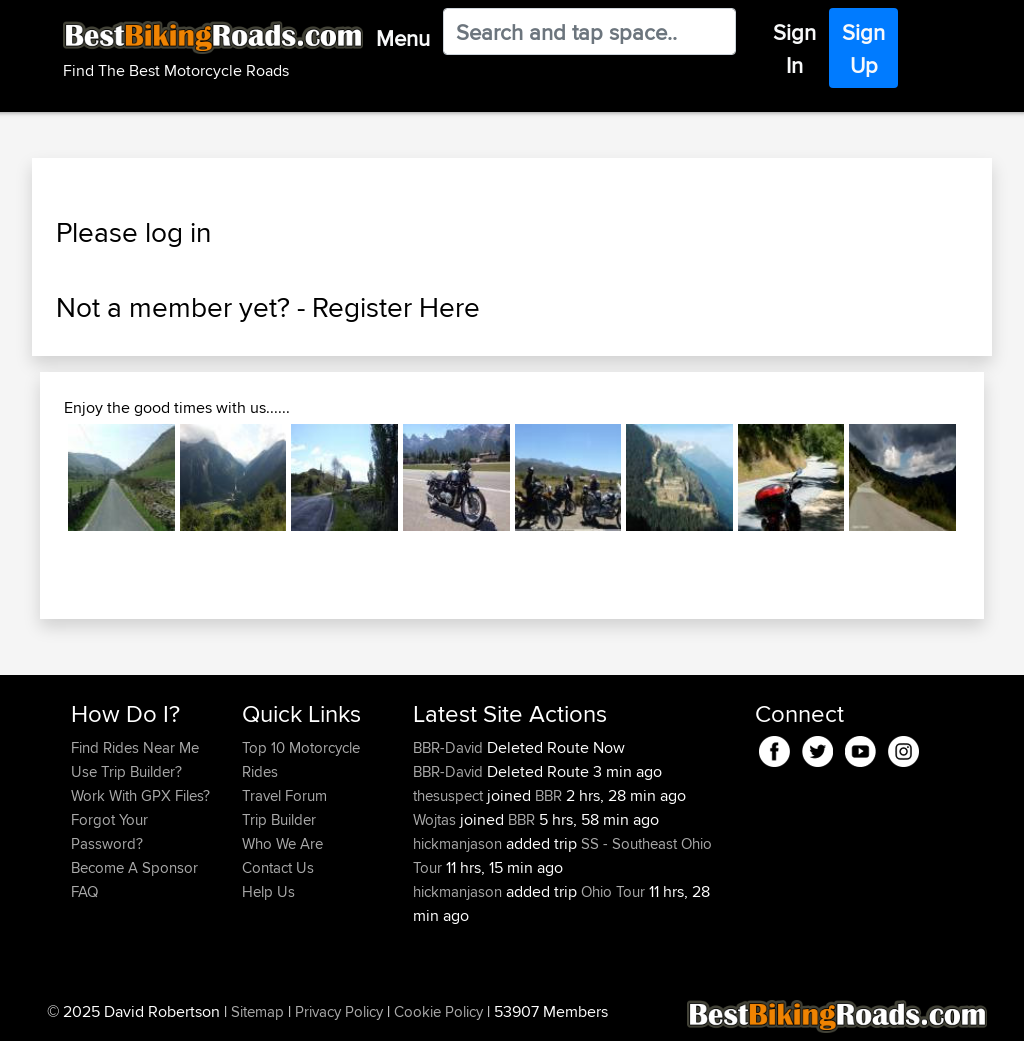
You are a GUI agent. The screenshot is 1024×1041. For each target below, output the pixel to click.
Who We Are (282, 843)
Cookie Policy (438, 1011)
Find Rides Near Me (135, 747)
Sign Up (863, 48)
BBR (548, 795)
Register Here (396, 307)
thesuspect (450, 795)
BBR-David (450, 747)
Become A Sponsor (134, 867)
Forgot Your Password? (109, 831)
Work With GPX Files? (140, 795)
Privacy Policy (339, 1011)
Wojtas (436, 819)
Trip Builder (279, 819)
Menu (403, 38)
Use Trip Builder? (126, 771)
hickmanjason (459, 843)
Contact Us (278, 867)
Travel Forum (284, 795)
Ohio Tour (613, 891)
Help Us (268, 891)
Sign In (794, 48)
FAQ (84, 891)
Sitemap (257, 1011)
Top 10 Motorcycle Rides (301, 759)
